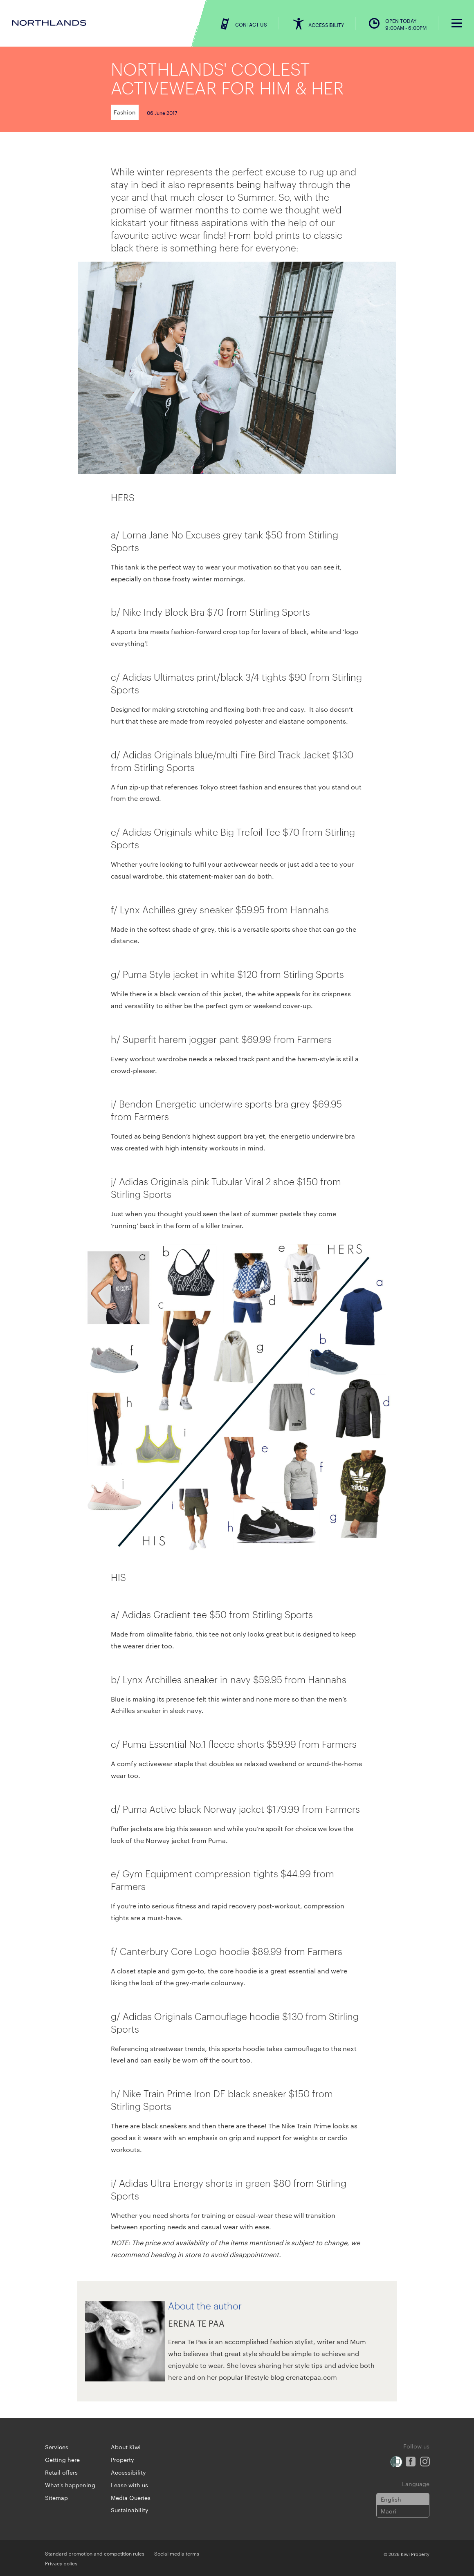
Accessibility (128, 2472)
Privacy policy (61, 2563)
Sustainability (129, 2510)
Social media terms (176, 2553)
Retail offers (61, 2472)
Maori (388, 2511)
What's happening (70, 2485)
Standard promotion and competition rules (94, 2553)
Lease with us (129, 2485)
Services (56, 2447)
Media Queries (131, 2497)
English (391, 2499)
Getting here (62, 2459)
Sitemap (56, 2497)
